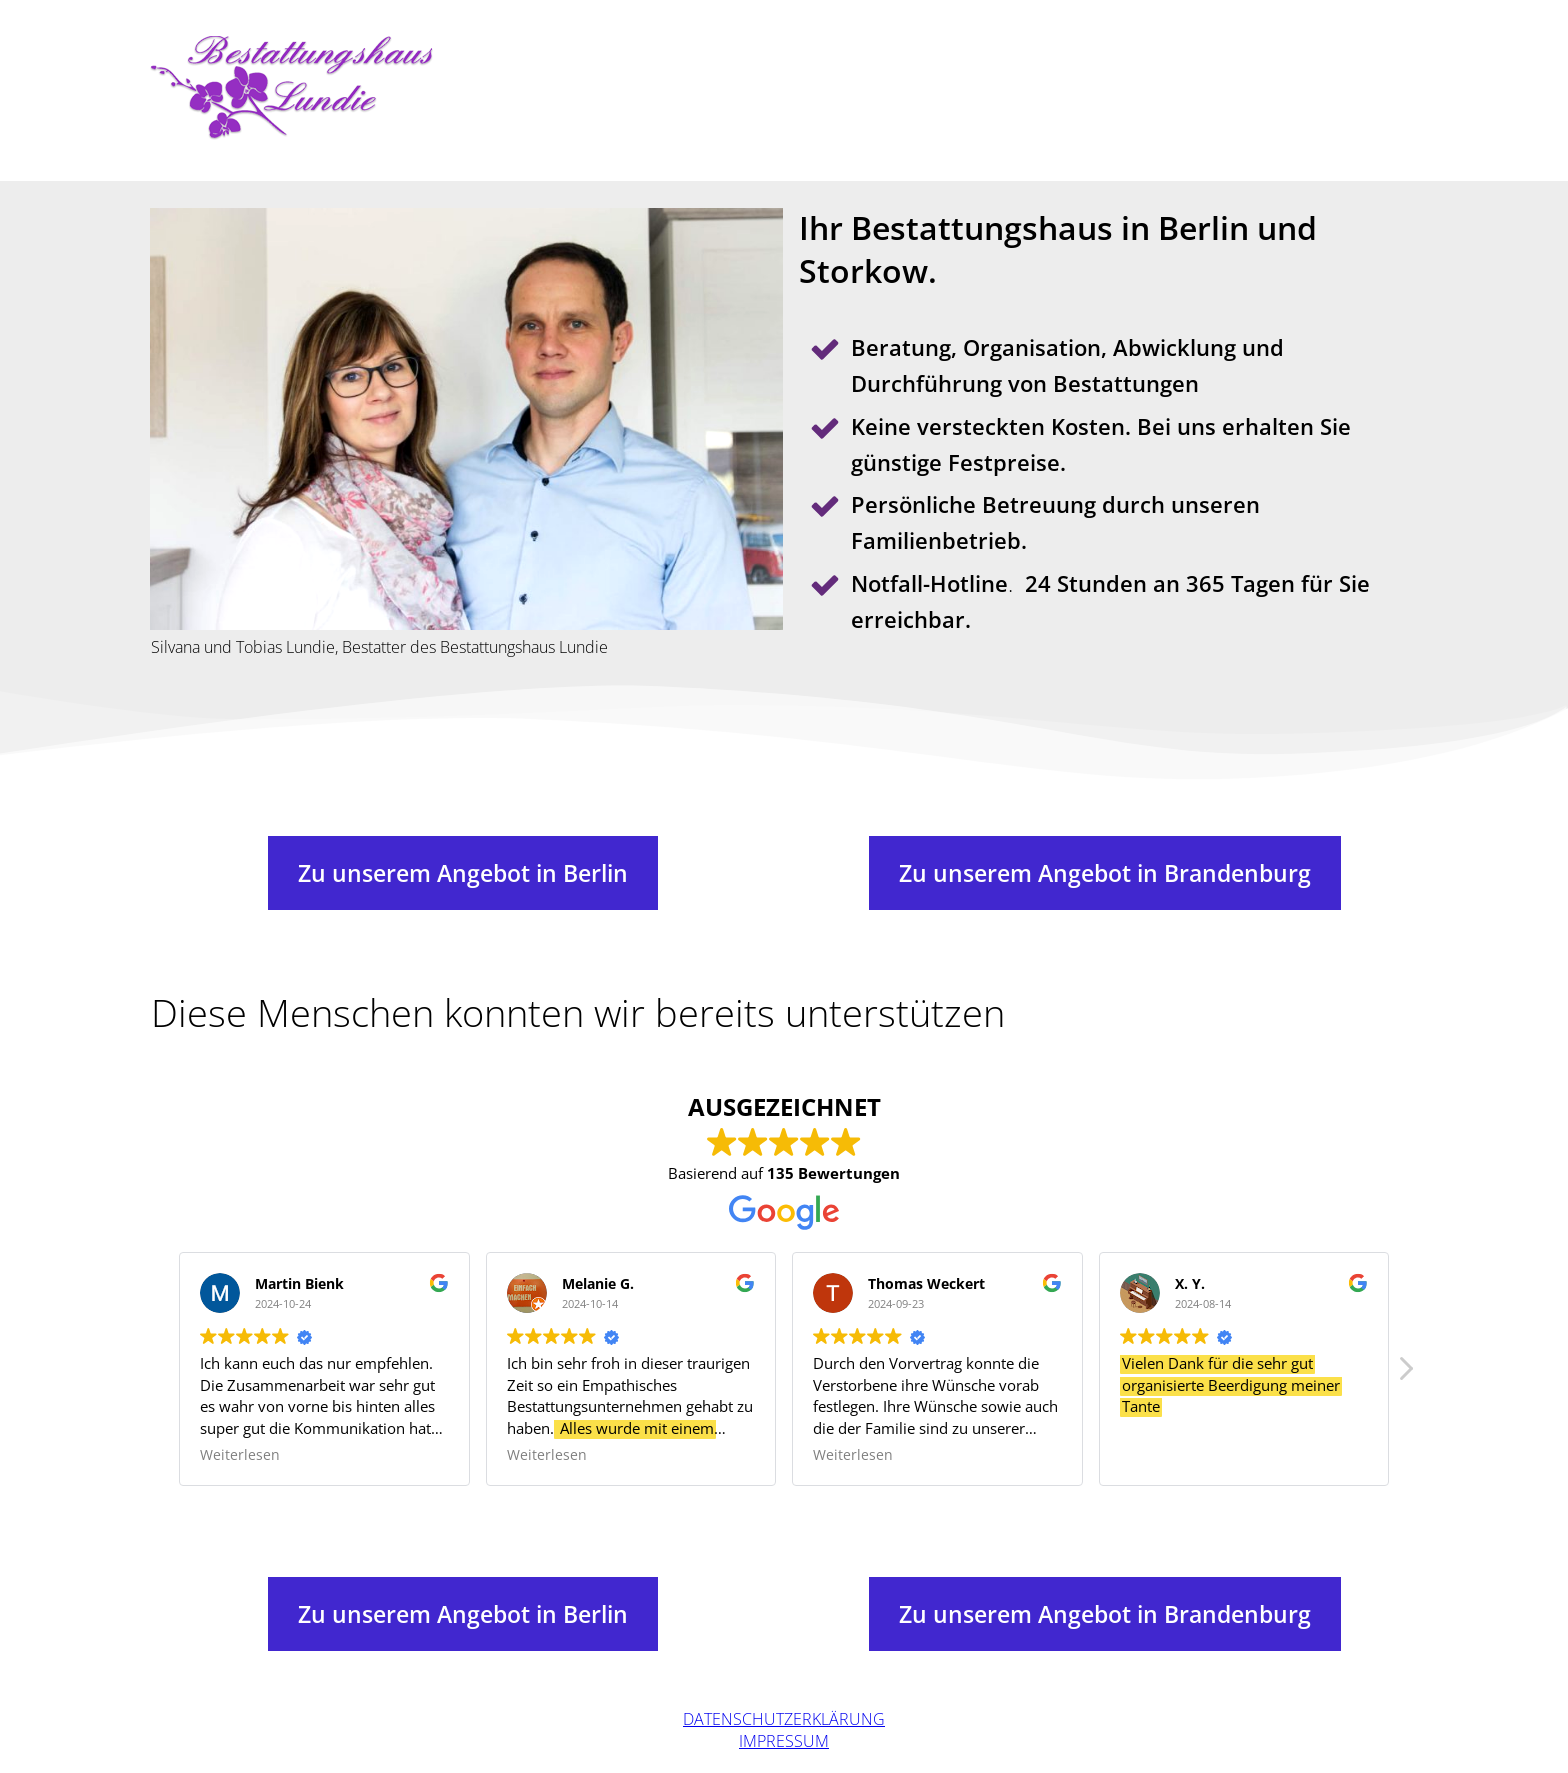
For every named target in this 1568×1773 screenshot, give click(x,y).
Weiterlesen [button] (240, 1455)
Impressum (784, 1741)
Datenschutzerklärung (784, 1719)
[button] (1405, 1374)
